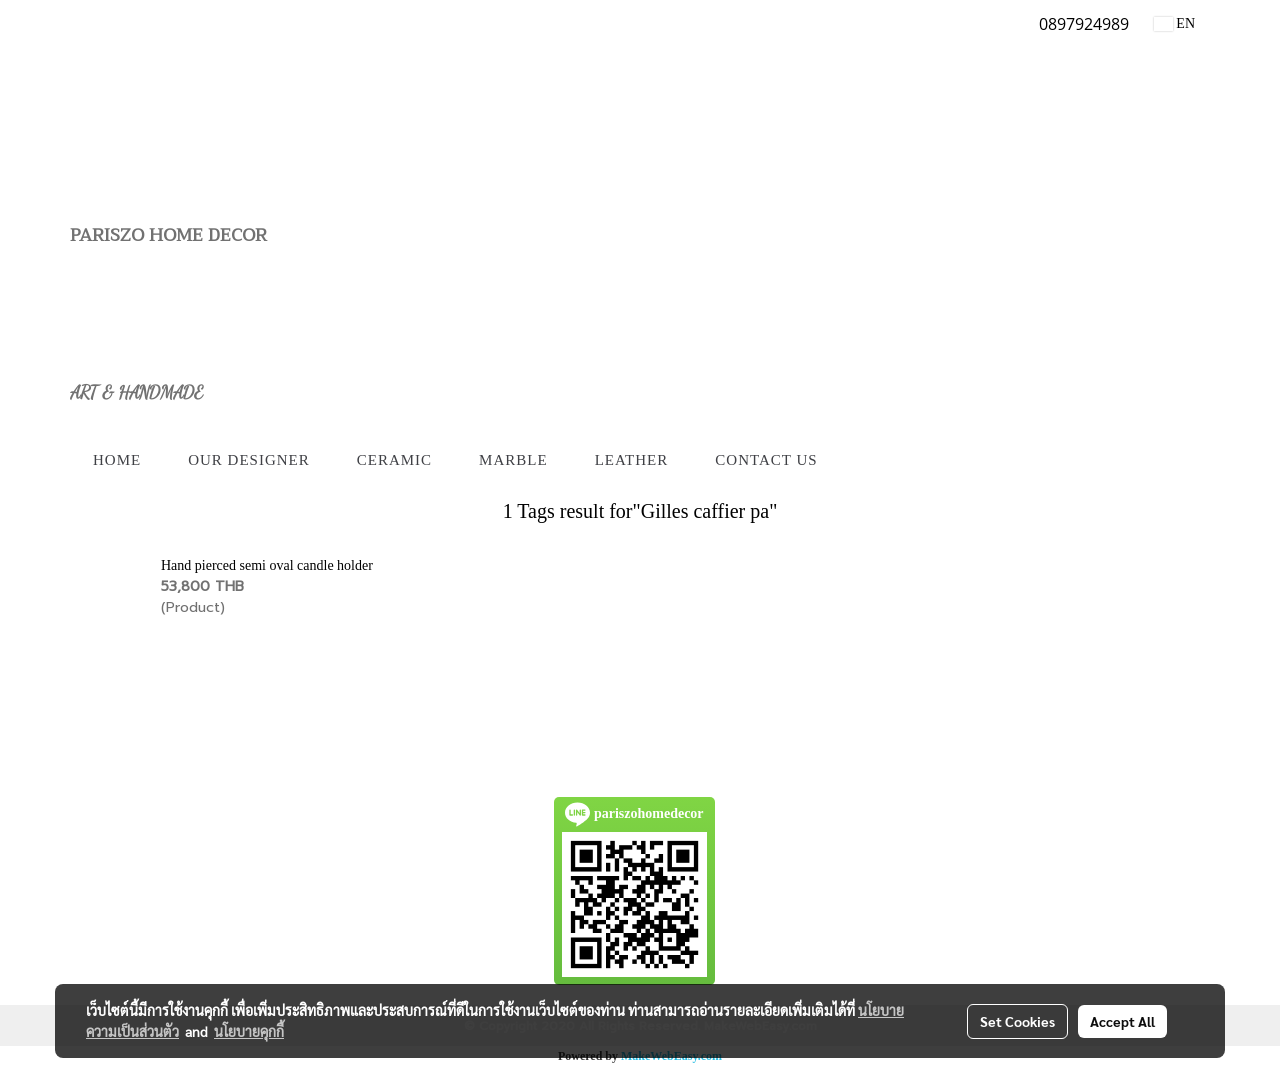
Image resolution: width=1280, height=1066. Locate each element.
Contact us (766, 460)
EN (1174, 23)
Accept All (1122, 1021)
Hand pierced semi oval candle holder (267, 565)
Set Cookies (1017, 1021)
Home (117, 460)
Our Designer (249, 460)
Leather (632, 460)
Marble (513, 460)
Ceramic (394, 460)
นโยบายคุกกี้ (249, 1031)
